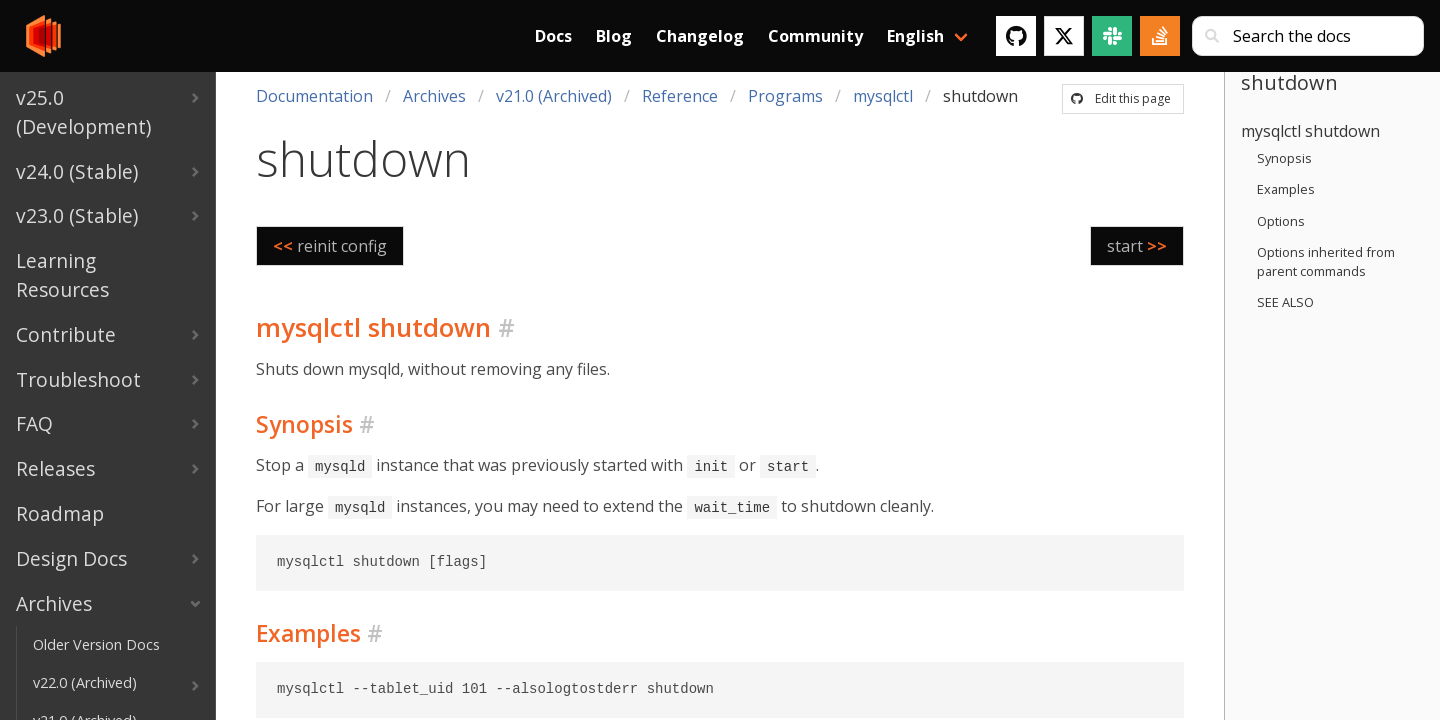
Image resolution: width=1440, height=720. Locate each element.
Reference (680, 96)
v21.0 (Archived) (554, 96)
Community (815, 36)
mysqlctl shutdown (1310, 131)
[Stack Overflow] (1160, 36)
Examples (1286, 189)
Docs (553, 36)
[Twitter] (1064, 36)
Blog (614, 36)
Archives (434, 96)
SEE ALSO (1285, 302)
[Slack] (1112, 36)
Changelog (700, 36)
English (915, 36)
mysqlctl (883, 96)
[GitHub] (1016, 36)
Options (1281, 221)
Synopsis (1284, 158)
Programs (785, 96)
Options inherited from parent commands (1326, 261)
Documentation (314, 96)
